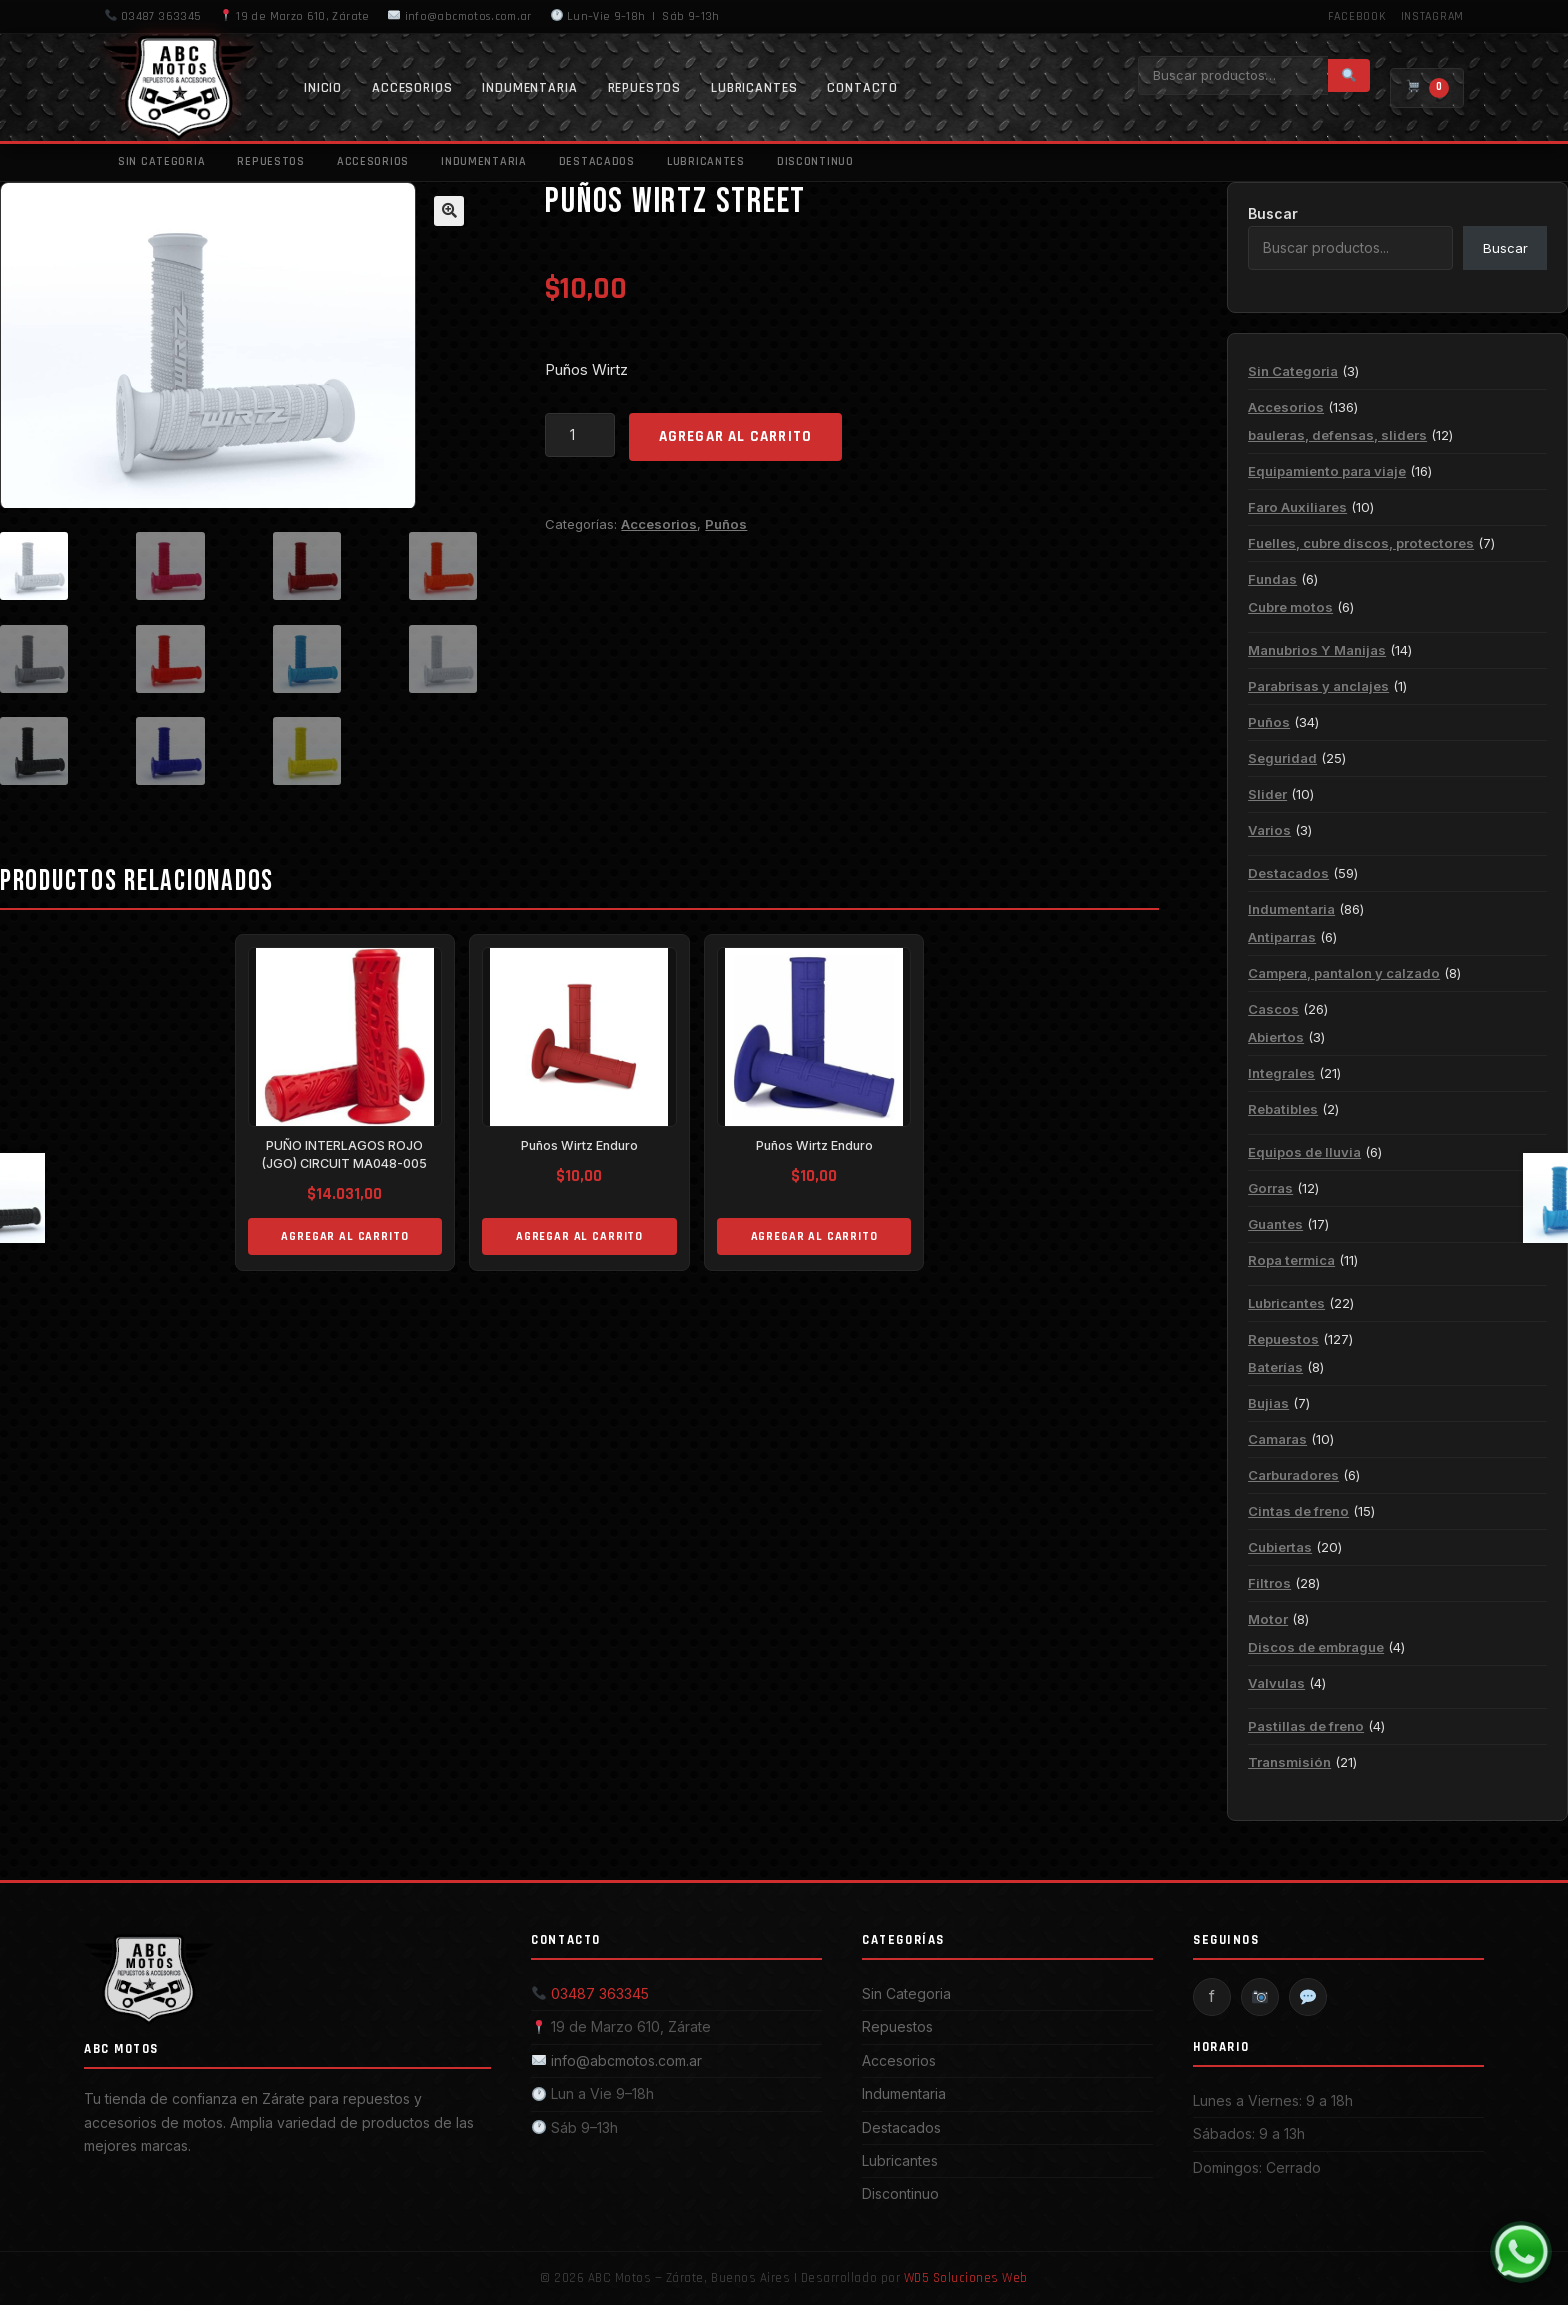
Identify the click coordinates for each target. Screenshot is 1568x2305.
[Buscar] (1349, 75)
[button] (449, 211)
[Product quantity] (580, 435)
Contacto (862, 88)
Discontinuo (815, 161)
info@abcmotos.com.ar (459, 16)
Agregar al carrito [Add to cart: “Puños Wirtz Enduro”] (579, 1239)
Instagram (1432, 16)
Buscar (1273, 213)
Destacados (597, 161)
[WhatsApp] (1521, 2252)
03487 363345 (153, 16)
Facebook (1357, 16)
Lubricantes (754, 88)
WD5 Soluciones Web (966, 2278)
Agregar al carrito (736, 436)
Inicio (323, 88)
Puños (726, 524)
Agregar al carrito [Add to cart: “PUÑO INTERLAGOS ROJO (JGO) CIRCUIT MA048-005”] (344, 1239)
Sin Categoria (161, 161)
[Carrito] (1427, 88)
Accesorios (412, 88)
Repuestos (645, 88)
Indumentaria (529, 88)
